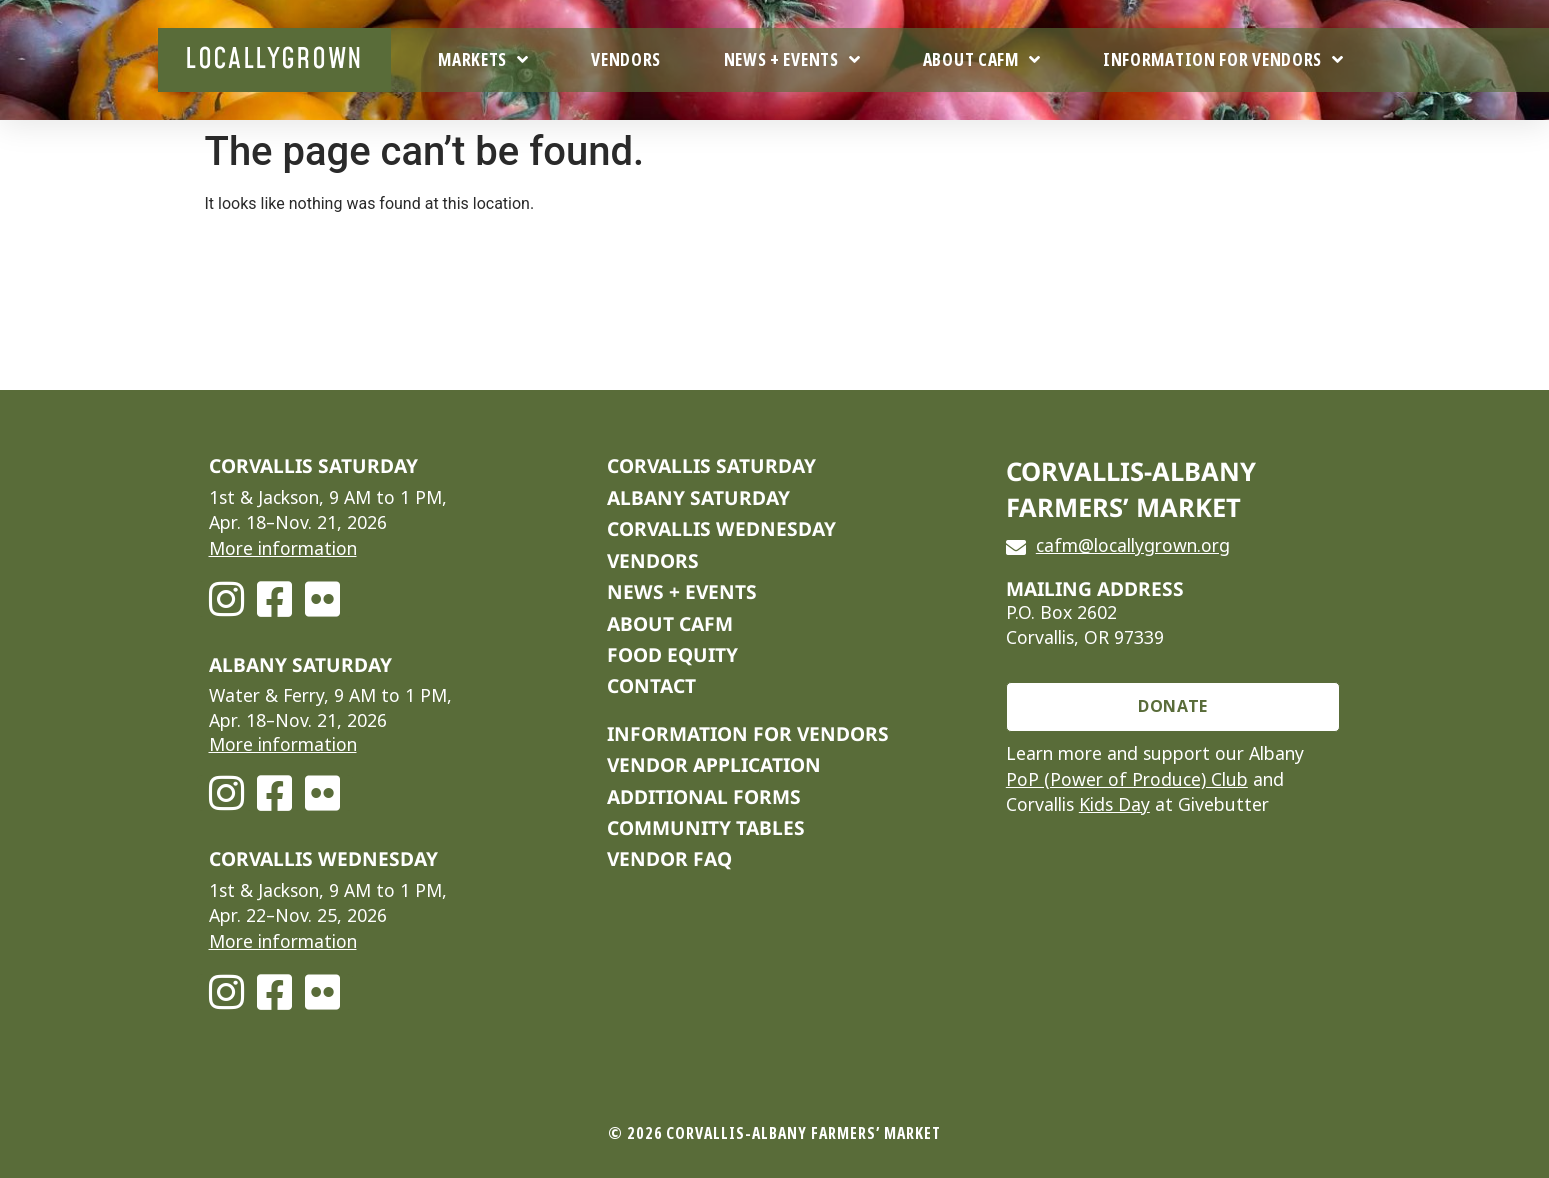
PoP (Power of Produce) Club (1127, 780)
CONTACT (651, 685)
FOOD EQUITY (672, 654)
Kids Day (1114, 805)
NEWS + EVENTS (682, 591)
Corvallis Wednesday (721, 528)
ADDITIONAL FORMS (704, 796)
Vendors (626, 60)
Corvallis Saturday (711, 465)
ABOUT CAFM (670, 623)
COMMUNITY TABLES (706, 827)
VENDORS (653, 560)
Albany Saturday (698, 497)
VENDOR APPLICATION (714, 764)
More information (283, 549)
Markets (483, 60)
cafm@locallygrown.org (1133, 546)
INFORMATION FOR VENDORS (748, 733)
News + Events (792, 60)
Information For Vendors (1223, 60)
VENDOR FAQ (669, 858)
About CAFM (982, 60)
